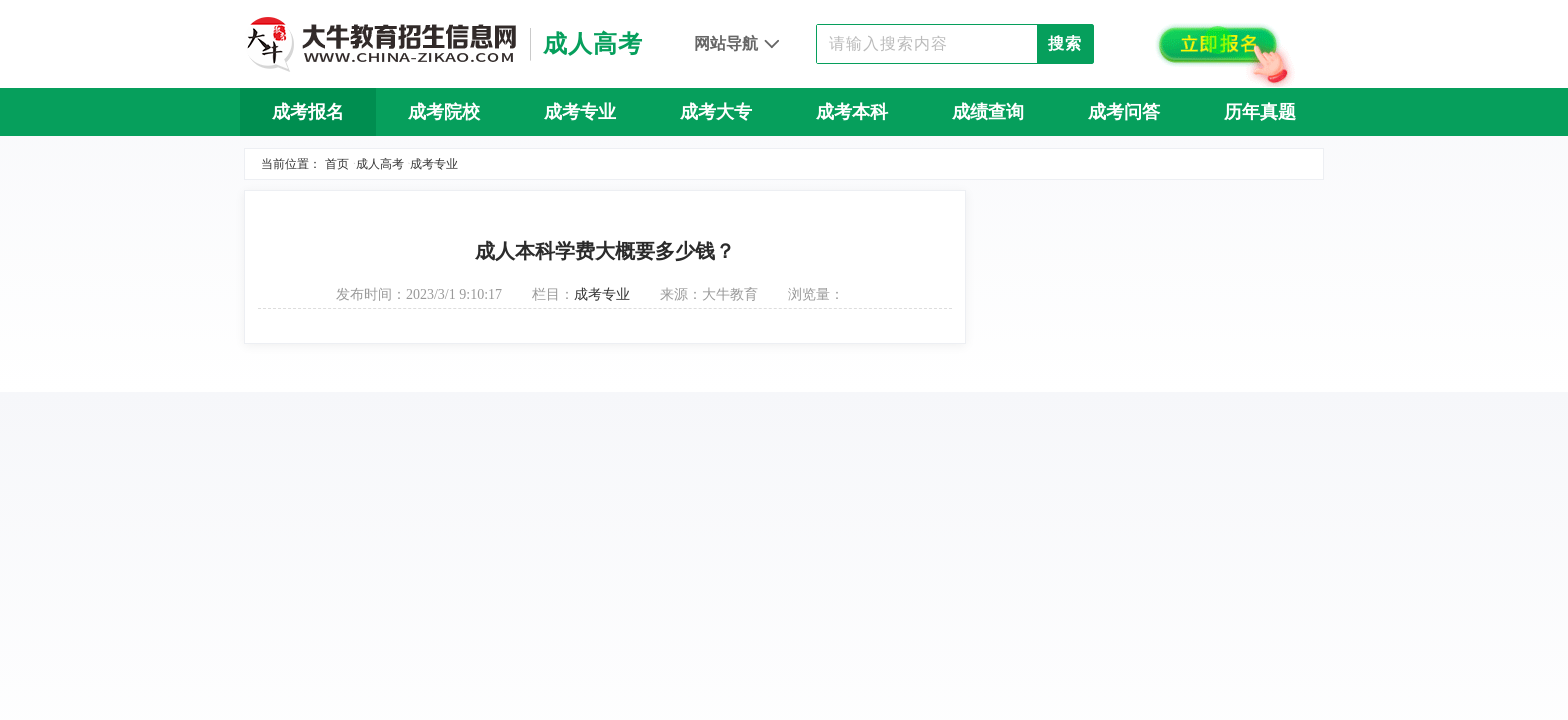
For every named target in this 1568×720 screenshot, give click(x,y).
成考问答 (1124, 112)
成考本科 (852, 112)
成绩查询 (988, 112)
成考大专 (716, 112)
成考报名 (308, 112)
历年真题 (1260, 112)
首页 (337, 164)
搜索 (1065, 43)
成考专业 (580, 112)
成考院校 (444, 112)
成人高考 (380, 164)
